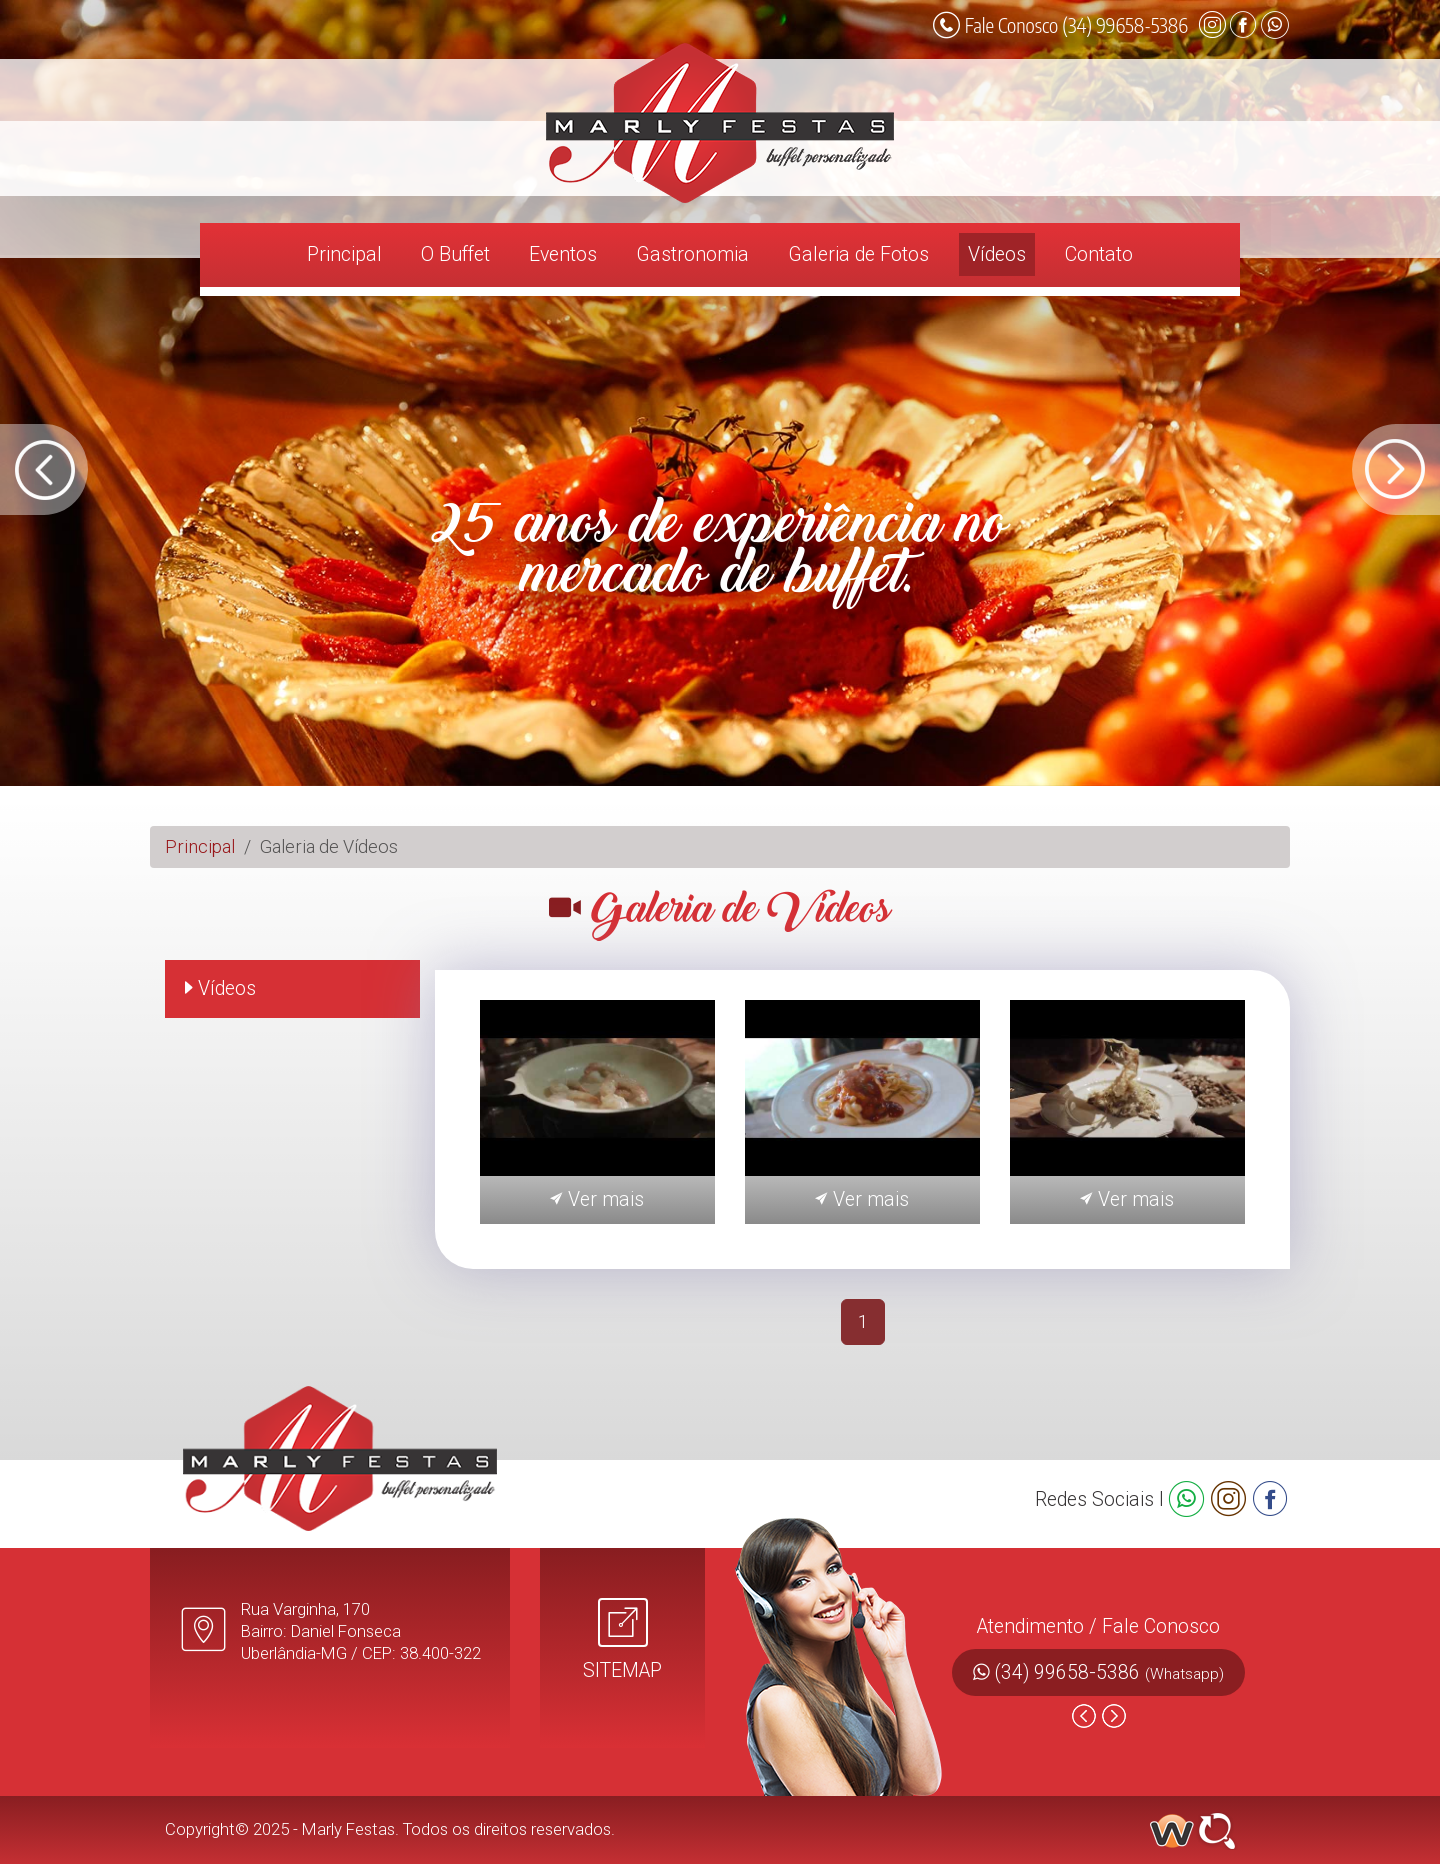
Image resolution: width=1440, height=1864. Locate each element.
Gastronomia (692, 254)
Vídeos (997, 254)
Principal (344, 254)
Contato (1099, 254)
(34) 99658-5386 (1109, 1672)
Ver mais (597, 1199)
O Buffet (455, 254)
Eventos (563, 254)
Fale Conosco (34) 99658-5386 (1060, 25)
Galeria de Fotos (858, 254)
